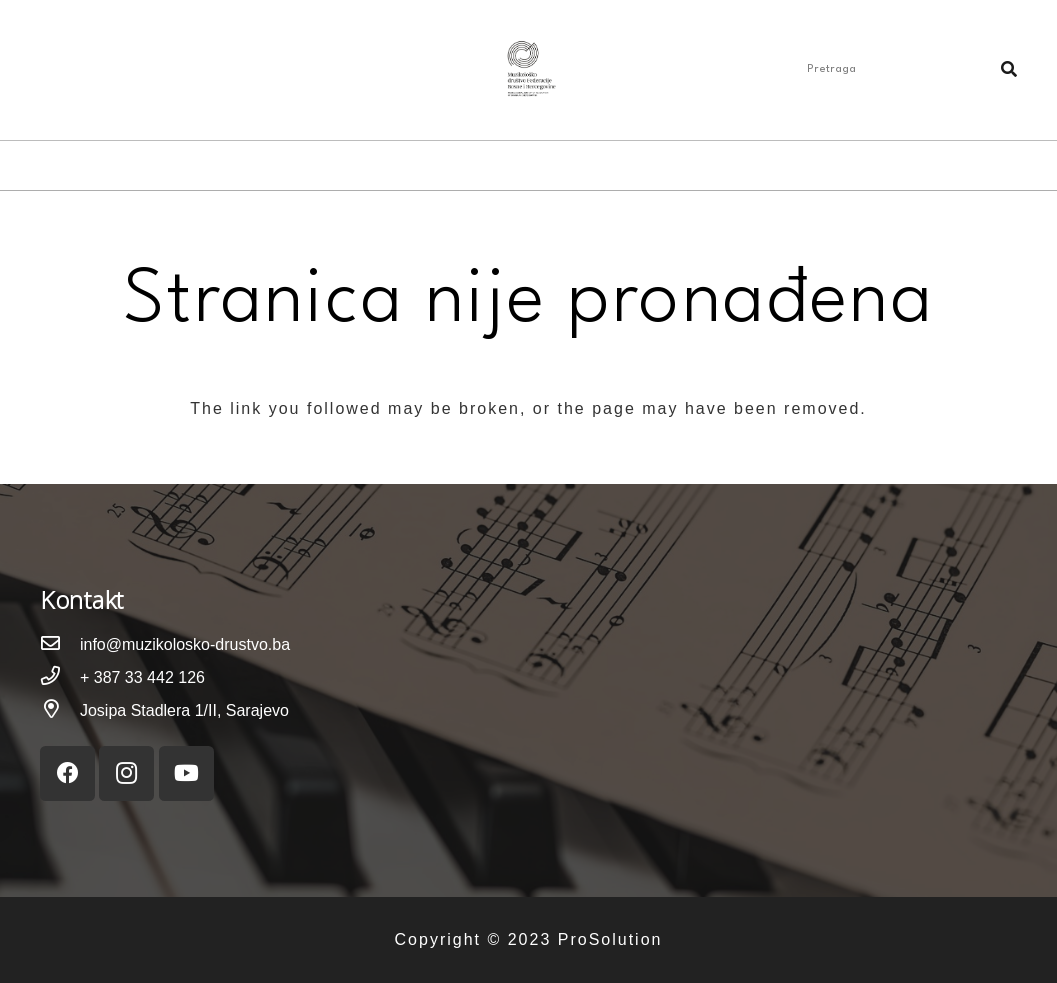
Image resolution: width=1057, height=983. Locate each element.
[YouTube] (104, 70)
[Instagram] (72, 70)
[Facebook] (40, 70)
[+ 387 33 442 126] (60, 677)
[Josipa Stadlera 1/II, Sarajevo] (60, 710)
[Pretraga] (908, 70)
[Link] (528, 70)
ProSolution (610, 939)
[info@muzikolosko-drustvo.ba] (60, 644)
